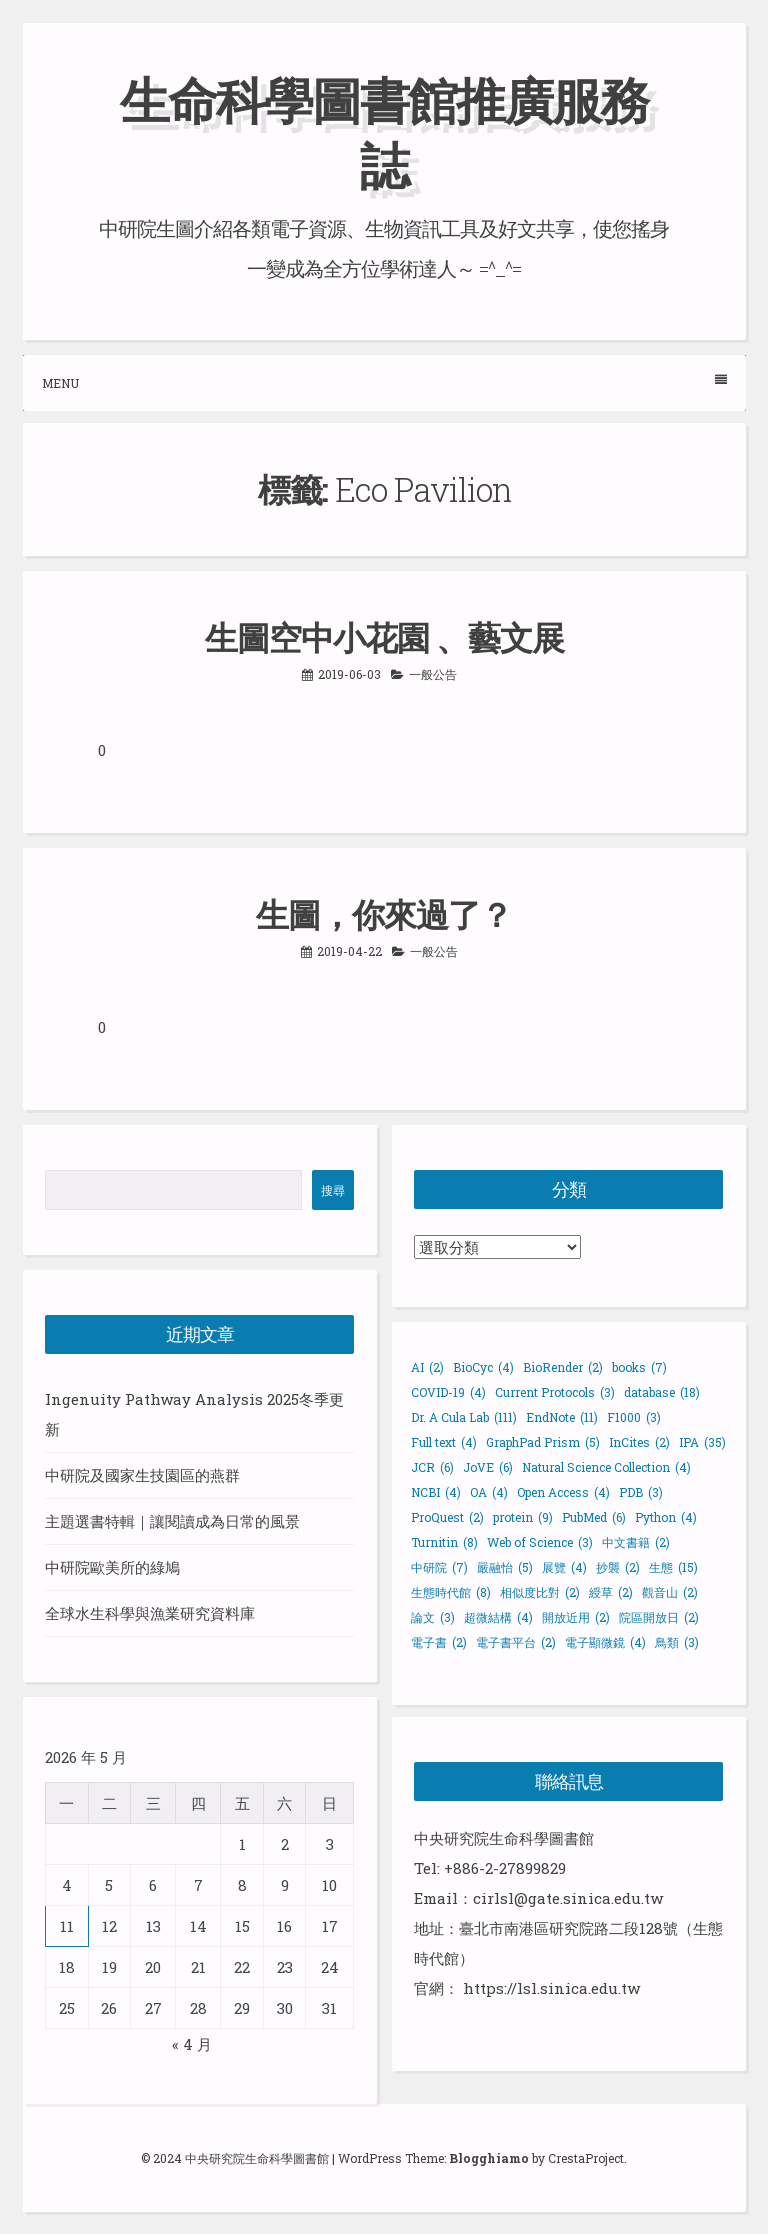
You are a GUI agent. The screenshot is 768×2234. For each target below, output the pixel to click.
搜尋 (333, 1190)
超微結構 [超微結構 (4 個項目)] (498, 1617)
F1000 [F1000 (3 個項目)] (634, 1417)
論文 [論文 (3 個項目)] (433, 1617)
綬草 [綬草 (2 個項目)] (611, 1592)
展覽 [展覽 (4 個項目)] (564, 1567)
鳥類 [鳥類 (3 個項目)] (677, 1642)
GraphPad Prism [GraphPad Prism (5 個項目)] (543, 1442)
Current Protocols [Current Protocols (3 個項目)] (555, 1392)
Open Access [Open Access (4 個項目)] (563, 1492)
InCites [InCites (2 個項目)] (639, 1442)
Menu (384, 382)
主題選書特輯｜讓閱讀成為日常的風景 (172, 1521)
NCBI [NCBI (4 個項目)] (436, 1492)
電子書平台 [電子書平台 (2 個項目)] (516, 1642)
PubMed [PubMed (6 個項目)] (594, 1517)
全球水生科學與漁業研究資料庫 (150, 1613)
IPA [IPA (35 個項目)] (702, 1442)
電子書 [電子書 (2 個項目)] (439, 1642)
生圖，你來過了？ (384, 914)
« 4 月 (192, 2044)
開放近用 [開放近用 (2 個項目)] (576, 1617)
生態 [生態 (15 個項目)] (673, 1567)
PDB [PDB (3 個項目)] (641, 1492)
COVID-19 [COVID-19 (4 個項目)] (448, 1392)
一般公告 (433, 674)
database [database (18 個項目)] (662, 1392)
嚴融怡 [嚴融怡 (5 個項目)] (505, 1567)
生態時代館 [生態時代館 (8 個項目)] (451, 1592)
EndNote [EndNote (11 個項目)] (562, 1417)
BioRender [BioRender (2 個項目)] (563, 1367)
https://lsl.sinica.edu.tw (551, 1988)
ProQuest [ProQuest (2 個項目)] (447, 1517)
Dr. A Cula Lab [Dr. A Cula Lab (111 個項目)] (464, 1417)
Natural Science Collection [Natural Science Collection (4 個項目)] (606, 1467)
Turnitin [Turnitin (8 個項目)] (444, 1542)
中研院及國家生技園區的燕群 (142, 1475)
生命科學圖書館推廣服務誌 (384, 132)
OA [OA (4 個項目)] (489, 1492)
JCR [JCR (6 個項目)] (432, 1467)
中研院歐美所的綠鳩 (112, 1567)
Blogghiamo (489, 2158)
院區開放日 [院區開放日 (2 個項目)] (659, 1617)
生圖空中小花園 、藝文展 (384, 637)
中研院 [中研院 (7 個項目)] (439, 1567)
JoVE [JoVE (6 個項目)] (488, 1467)
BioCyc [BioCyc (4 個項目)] (483, 1367)
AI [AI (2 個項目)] (427, 1367)
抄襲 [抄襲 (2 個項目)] (618, 1567)
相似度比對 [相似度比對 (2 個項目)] (540, 1592)
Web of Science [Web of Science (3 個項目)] (540, 1542)
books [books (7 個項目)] (639, 1367)
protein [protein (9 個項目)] (523, 1517)
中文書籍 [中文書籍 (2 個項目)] (636, 1542)
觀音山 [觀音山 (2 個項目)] (670, 1592)
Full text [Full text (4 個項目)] (444, 1442)
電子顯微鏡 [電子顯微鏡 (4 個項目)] (605, 1642)
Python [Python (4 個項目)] (666, 1517)
